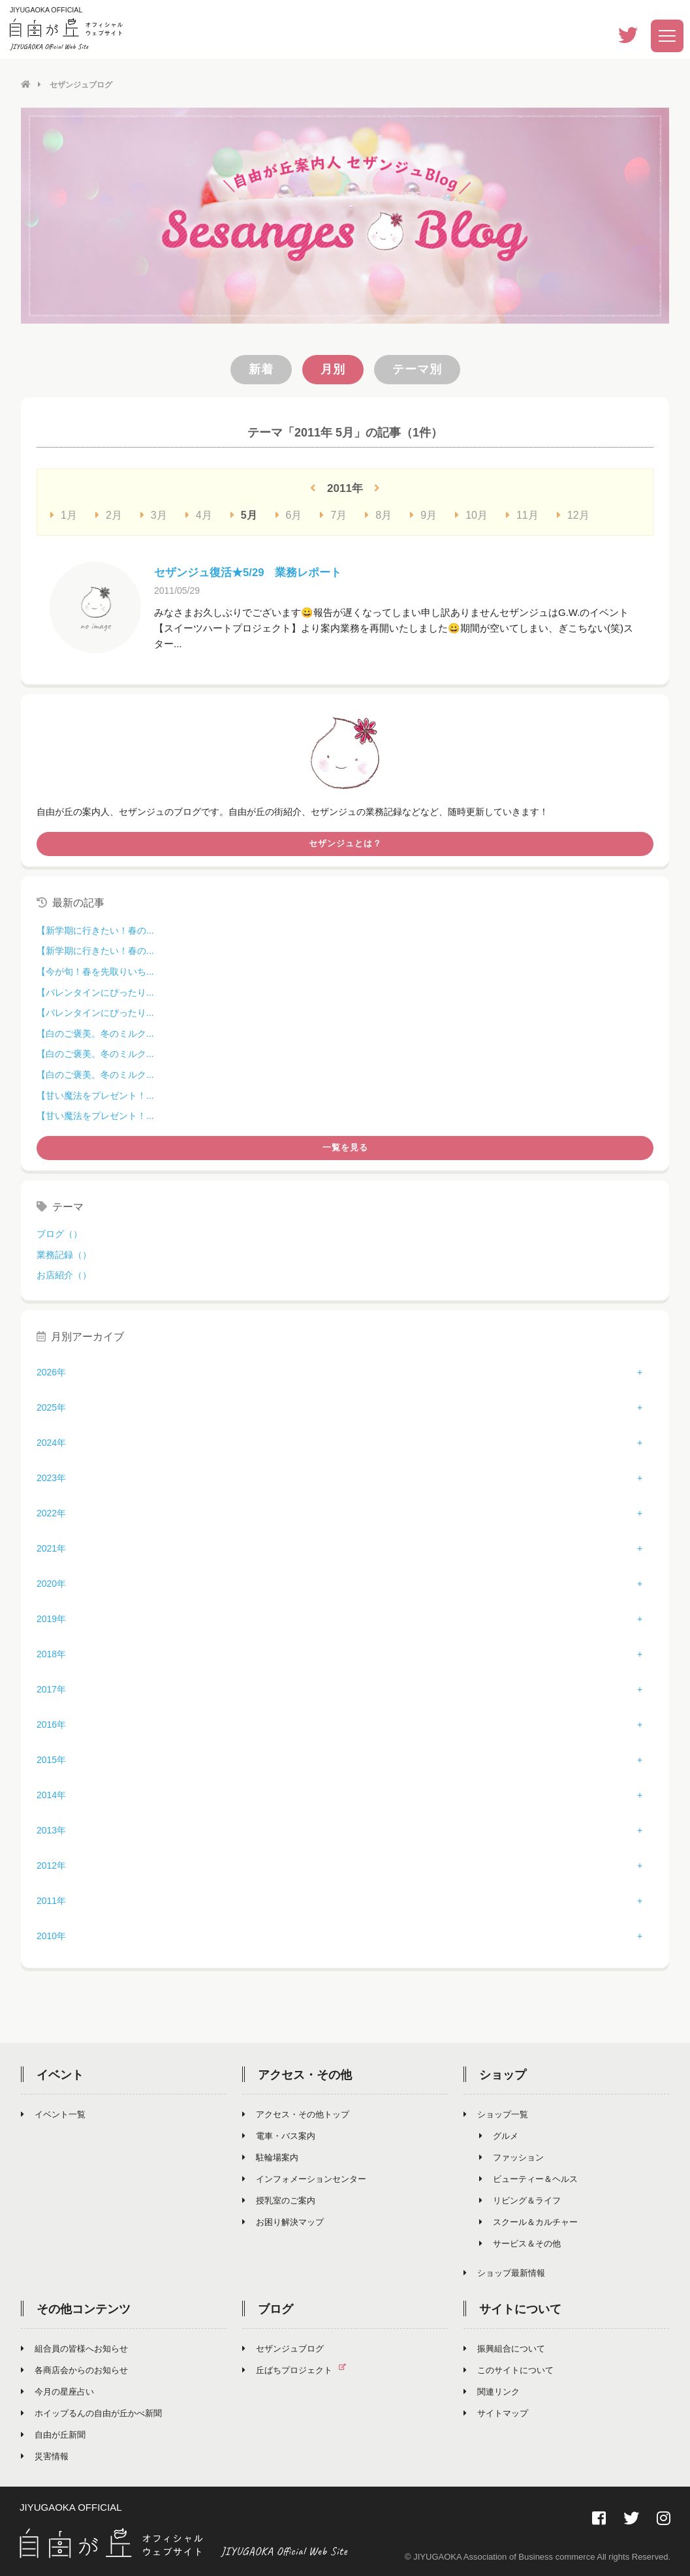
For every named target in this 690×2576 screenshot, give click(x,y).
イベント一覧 (53, 2113)
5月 (243, 514)
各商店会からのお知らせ (74, 2369)
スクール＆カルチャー (528, 2220)
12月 (573, 514)
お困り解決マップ (283, 2220)
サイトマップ (495, 2412)
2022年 (51, 1512)
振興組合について (504, 2347)
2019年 (51, 1617)
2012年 (51, 1864)
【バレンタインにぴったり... (95, 992)
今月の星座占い (57, 2390)
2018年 (51, 1653)
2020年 (51, 1582)
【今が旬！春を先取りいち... (95, 971)
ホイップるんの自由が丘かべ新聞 (91, 2412)
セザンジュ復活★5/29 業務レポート (253, 571)
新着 (261, 368)
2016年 (51, 1723)
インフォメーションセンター (304, 2177)
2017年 (51, 1688)
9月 (423, 514)
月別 (333, 368)
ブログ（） (59, 1233)
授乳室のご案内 (278, 2199)
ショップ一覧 (495, 2113)
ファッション (511, 2156)
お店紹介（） (64, 1274)
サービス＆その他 (520, 2242)
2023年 (51, 1476)
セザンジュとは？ (345, 843)
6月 (288, 514)
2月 (108, 514)
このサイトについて (508, 2369)
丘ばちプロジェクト (299, 2369)
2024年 (51, 1441)
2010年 (51, 1934)
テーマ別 (417, 368)
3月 (153, 514)
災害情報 (45, 2455)
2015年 (51, 1758)
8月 (378, 514)
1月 (63, 514)
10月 (471, 514)
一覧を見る (345, 1147)
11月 (522, 514)
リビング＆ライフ (520, 2199)
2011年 (51, 1899)
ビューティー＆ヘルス (528, 2177)
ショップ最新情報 (504, 2271)
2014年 (51, 1793)
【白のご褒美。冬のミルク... (95, 1033)
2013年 (51, 1829)
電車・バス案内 (278, 2134)
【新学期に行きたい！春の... (95, 930)
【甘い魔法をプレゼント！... (95, 1094)
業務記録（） (64, 1254)
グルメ (498, 2134)
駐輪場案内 (270, 2156)
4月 (198, 514)
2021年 (51, 1547)
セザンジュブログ (283, 2347)
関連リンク (491, 2390)
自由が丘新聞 (53, 2433)
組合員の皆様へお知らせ (74, 2347)
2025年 (51, 1406)
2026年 (51, 1371)
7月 (333, 514)
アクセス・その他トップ (295, 2113)
